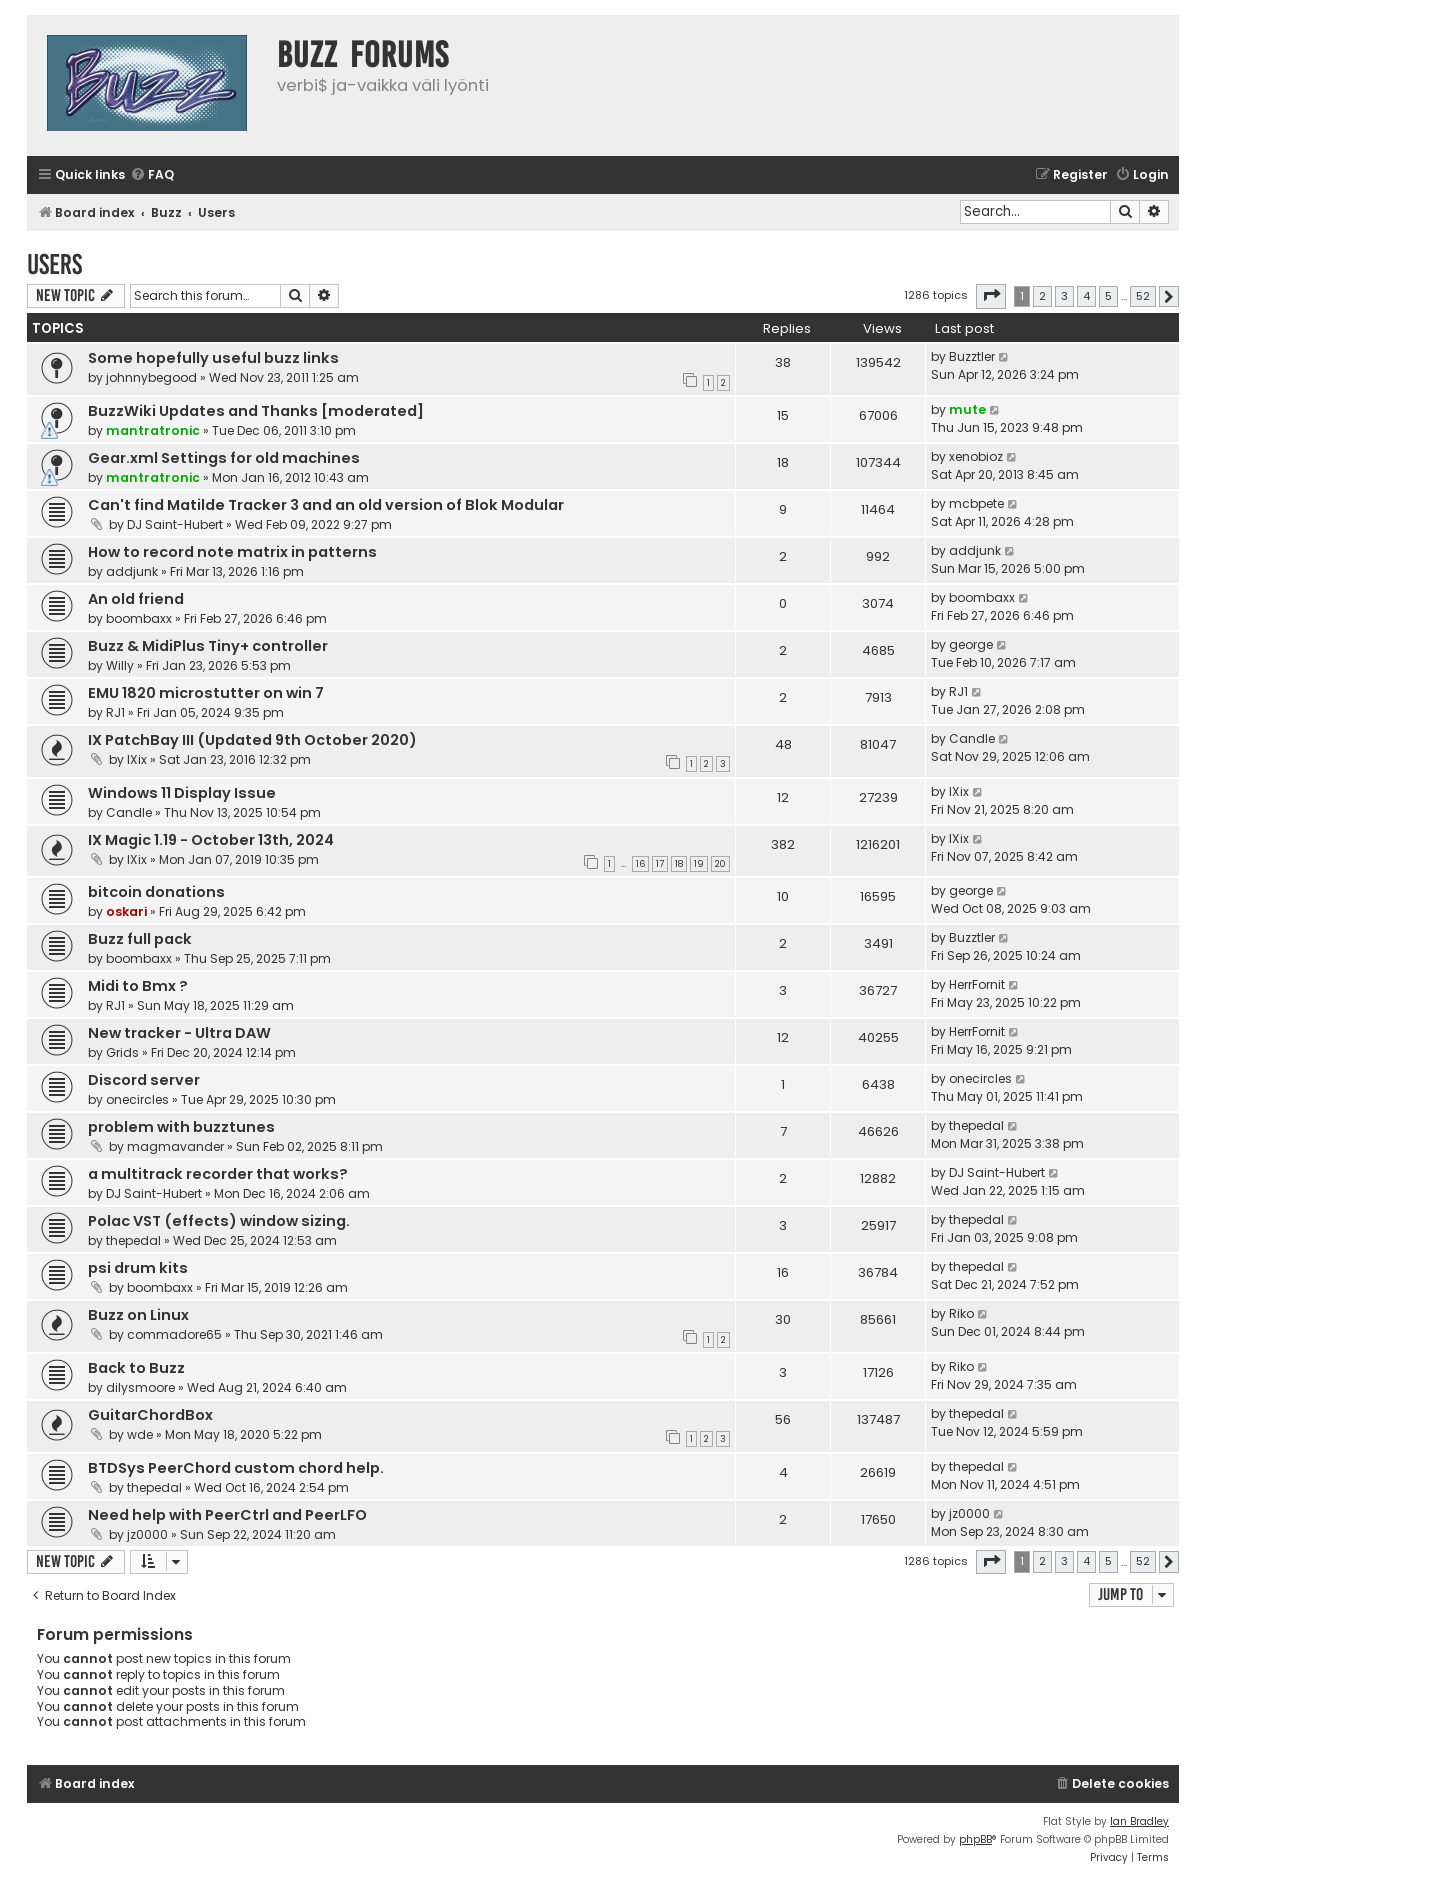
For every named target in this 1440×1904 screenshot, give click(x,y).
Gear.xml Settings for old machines (224, 458)
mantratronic (153, 430)
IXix (137, 759)
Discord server (144, 1080)
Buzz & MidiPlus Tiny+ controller (208, 646)
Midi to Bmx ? (138, 986)
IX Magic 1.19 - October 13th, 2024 (211, 840)
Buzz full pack (140, 939)
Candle (972, 738)
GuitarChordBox (150, 1415)
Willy (120, 665)
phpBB (975, 1839)
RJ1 (115, 712)
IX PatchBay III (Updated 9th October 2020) (252, 740)
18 (679, 864)
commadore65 (174, 1334)
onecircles (137, 1099)
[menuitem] (152, 175)
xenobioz (976, 456)
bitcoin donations (156, 892)
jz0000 (147, 1534)
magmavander (175, 1146)
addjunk (132, 571)
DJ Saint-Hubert (175, 524)
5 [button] (1108, 296)
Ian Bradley (1139, 1821)
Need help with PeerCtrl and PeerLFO (227, 1515)
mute (967, 409)
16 (640, 864)
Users (54, 264)
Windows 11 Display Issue (182, 793)
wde (140, 1434)
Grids (122, 1052)
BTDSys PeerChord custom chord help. (236, 1468)
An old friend (136, 599)
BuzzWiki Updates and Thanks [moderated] (256, 411)
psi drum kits (138, 1268)
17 (660, 864)
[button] (991, 296)
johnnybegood (151, 377)
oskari (126, 911)
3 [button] (1064, 296)
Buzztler (972, 356)
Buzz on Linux (138, 1315)
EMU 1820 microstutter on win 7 (206, 693)
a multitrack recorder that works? (218, 1174)
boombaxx (139, 618)
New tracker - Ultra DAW (179, 1033)
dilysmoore (140, 1387)
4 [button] (1086, 296)
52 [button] (1143, 296)
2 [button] (1042, 296)
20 (720, 864)
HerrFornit (977, 984)
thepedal (976, 1125)
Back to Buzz (136, 1368)
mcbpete (976, 503)
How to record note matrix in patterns (232, 552)
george (971, 644)
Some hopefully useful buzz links (213, 358)
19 (699, 864)
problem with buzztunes (181, 1127)
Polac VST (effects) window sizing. (219, 1221)
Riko (961, 1313)
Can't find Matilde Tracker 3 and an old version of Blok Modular (326, 505)
